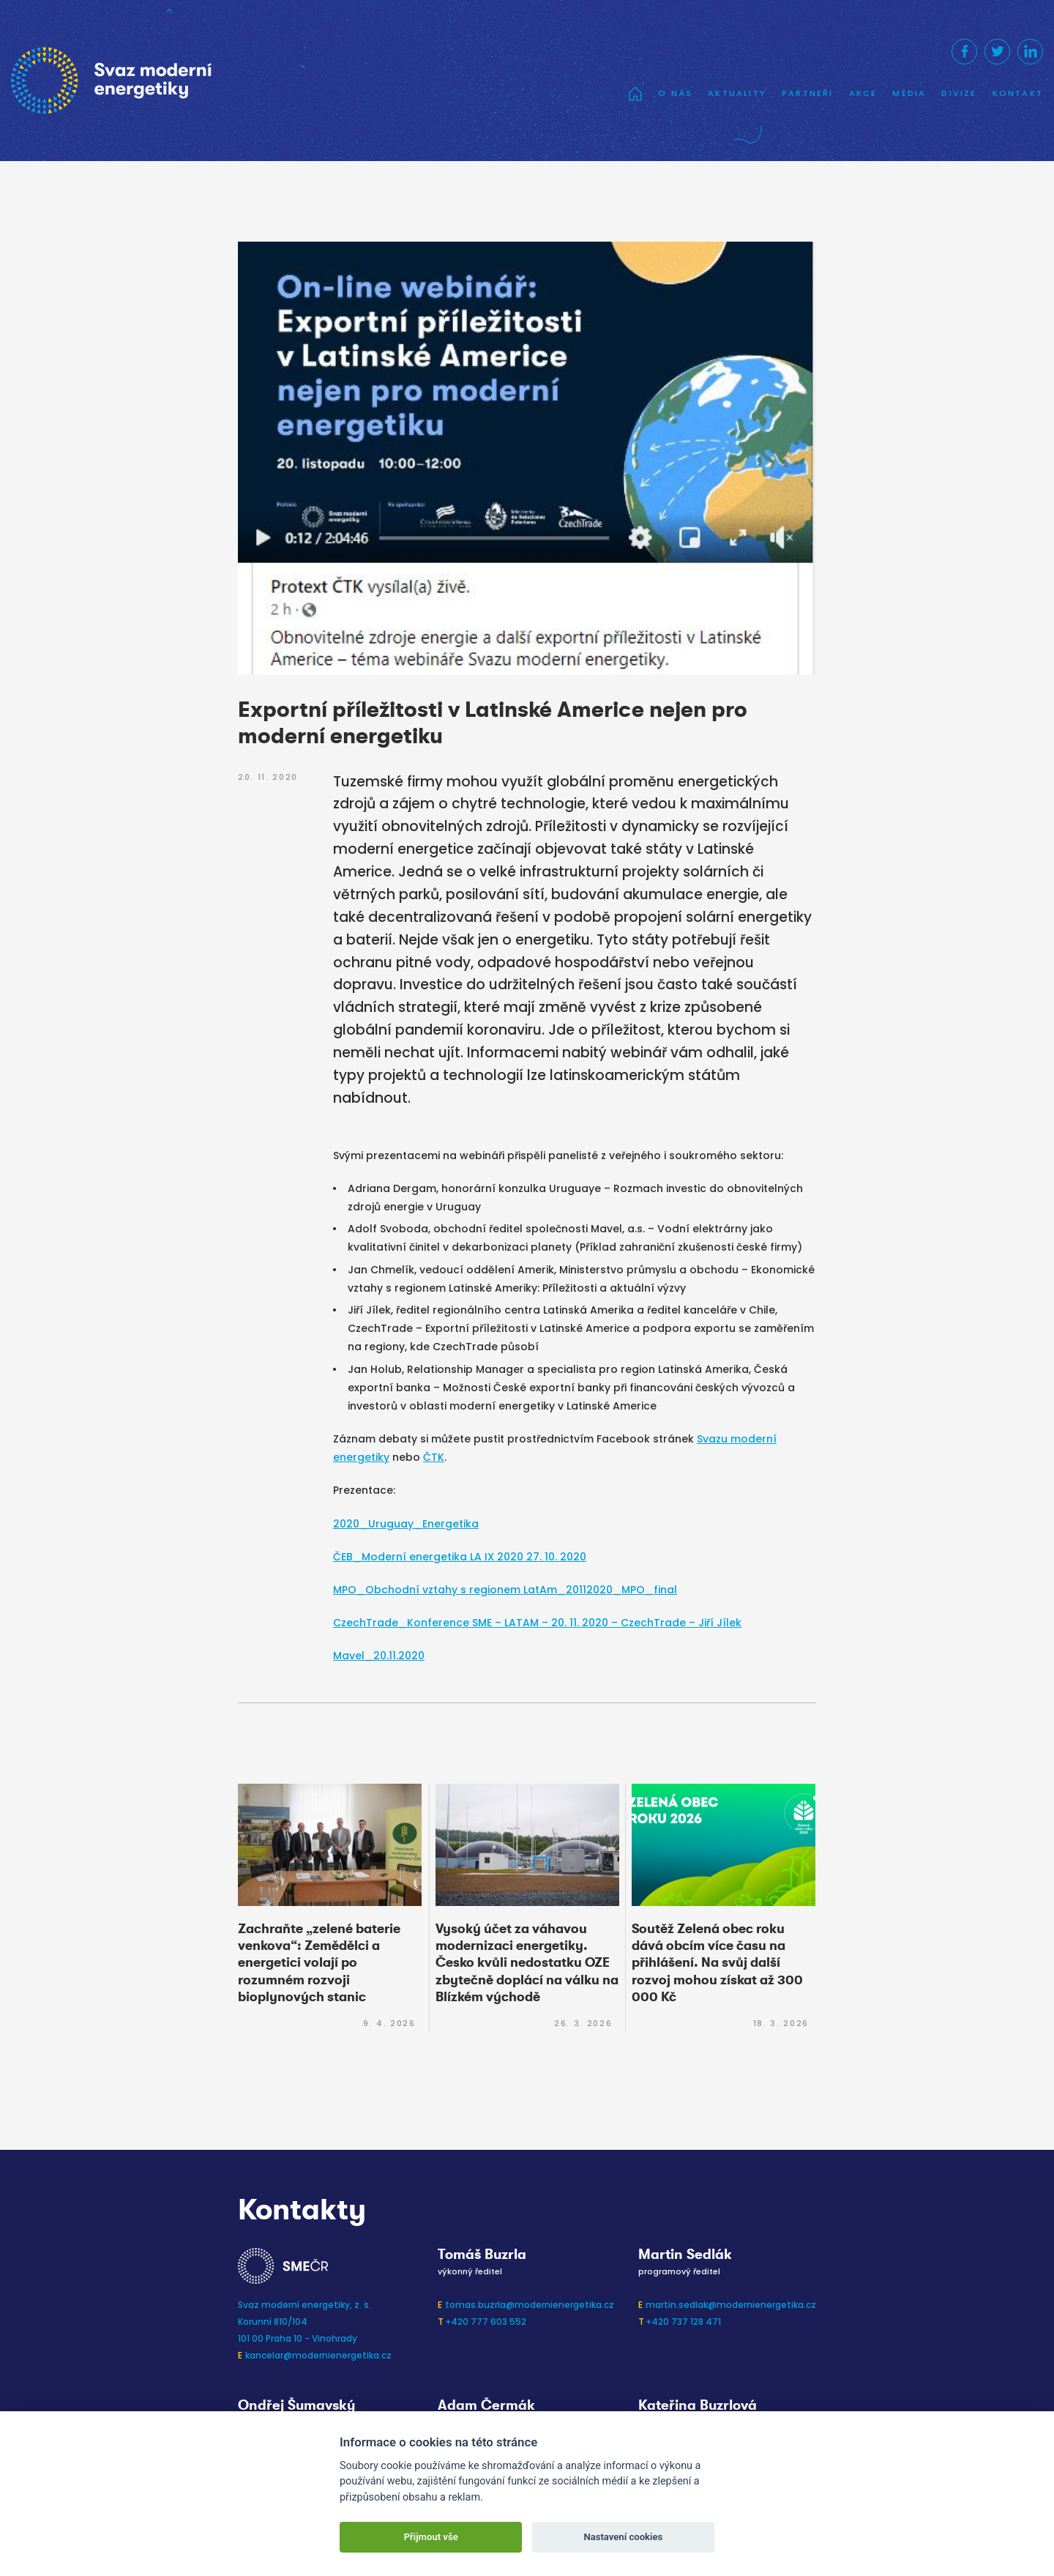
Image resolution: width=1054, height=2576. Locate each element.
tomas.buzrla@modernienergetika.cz (529, 2304)
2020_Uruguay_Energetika (406, 1523)
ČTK (433, 1457)
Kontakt (1018, 93)
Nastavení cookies (622, 2536)
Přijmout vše (431, 2536)
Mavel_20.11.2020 (379, 1655)
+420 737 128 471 (683, 2321)
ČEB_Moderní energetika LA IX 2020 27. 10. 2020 (459, 1556)
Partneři (808, 93)
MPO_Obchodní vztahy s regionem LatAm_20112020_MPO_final (505, 1589)
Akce (863, 93)
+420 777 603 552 (485, 2321)
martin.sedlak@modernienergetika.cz (731, 2304)
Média (909, 93)
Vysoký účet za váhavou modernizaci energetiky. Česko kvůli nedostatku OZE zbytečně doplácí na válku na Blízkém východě (527, 1963)
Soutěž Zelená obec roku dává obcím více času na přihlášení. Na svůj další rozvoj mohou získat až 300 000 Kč (717, 1963)
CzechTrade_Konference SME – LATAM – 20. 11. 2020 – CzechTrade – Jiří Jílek (537, 1622)
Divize (958, 93)
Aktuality (737, 93)
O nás (675, 93)
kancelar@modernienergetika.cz (318, 2355)
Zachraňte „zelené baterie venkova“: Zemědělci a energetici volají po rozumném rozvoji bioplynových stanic (319, 1963)
